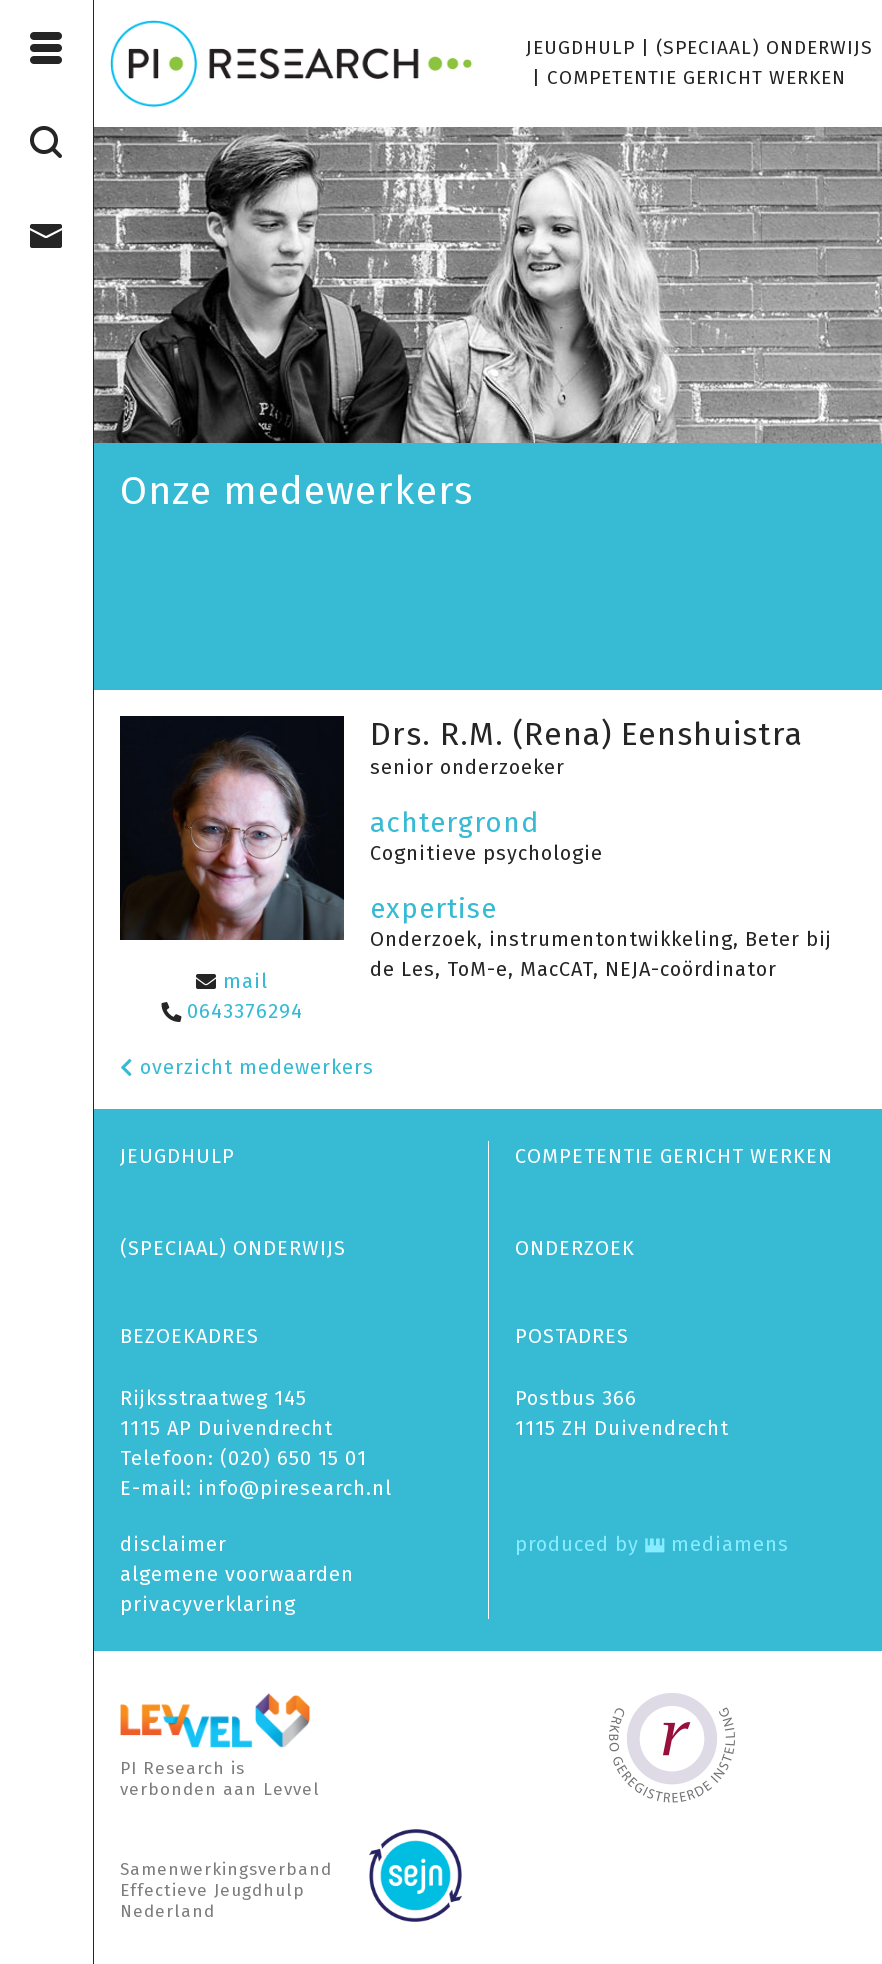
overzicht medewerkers (247, 1067)
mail (232, 981)
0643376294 (232, 1011)
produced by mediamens (652, 1544)
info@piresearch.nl (295, 1488)
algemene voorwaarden (237, 1574)
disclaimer (173, 1544)
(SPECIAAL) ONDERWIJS (764, 47)
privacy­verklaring (208, 1604)
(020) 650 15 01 (293, 1458)
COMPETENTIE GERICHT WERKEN (696, 77)
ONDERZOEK (575, 1248)
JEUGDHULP (580, 47)
